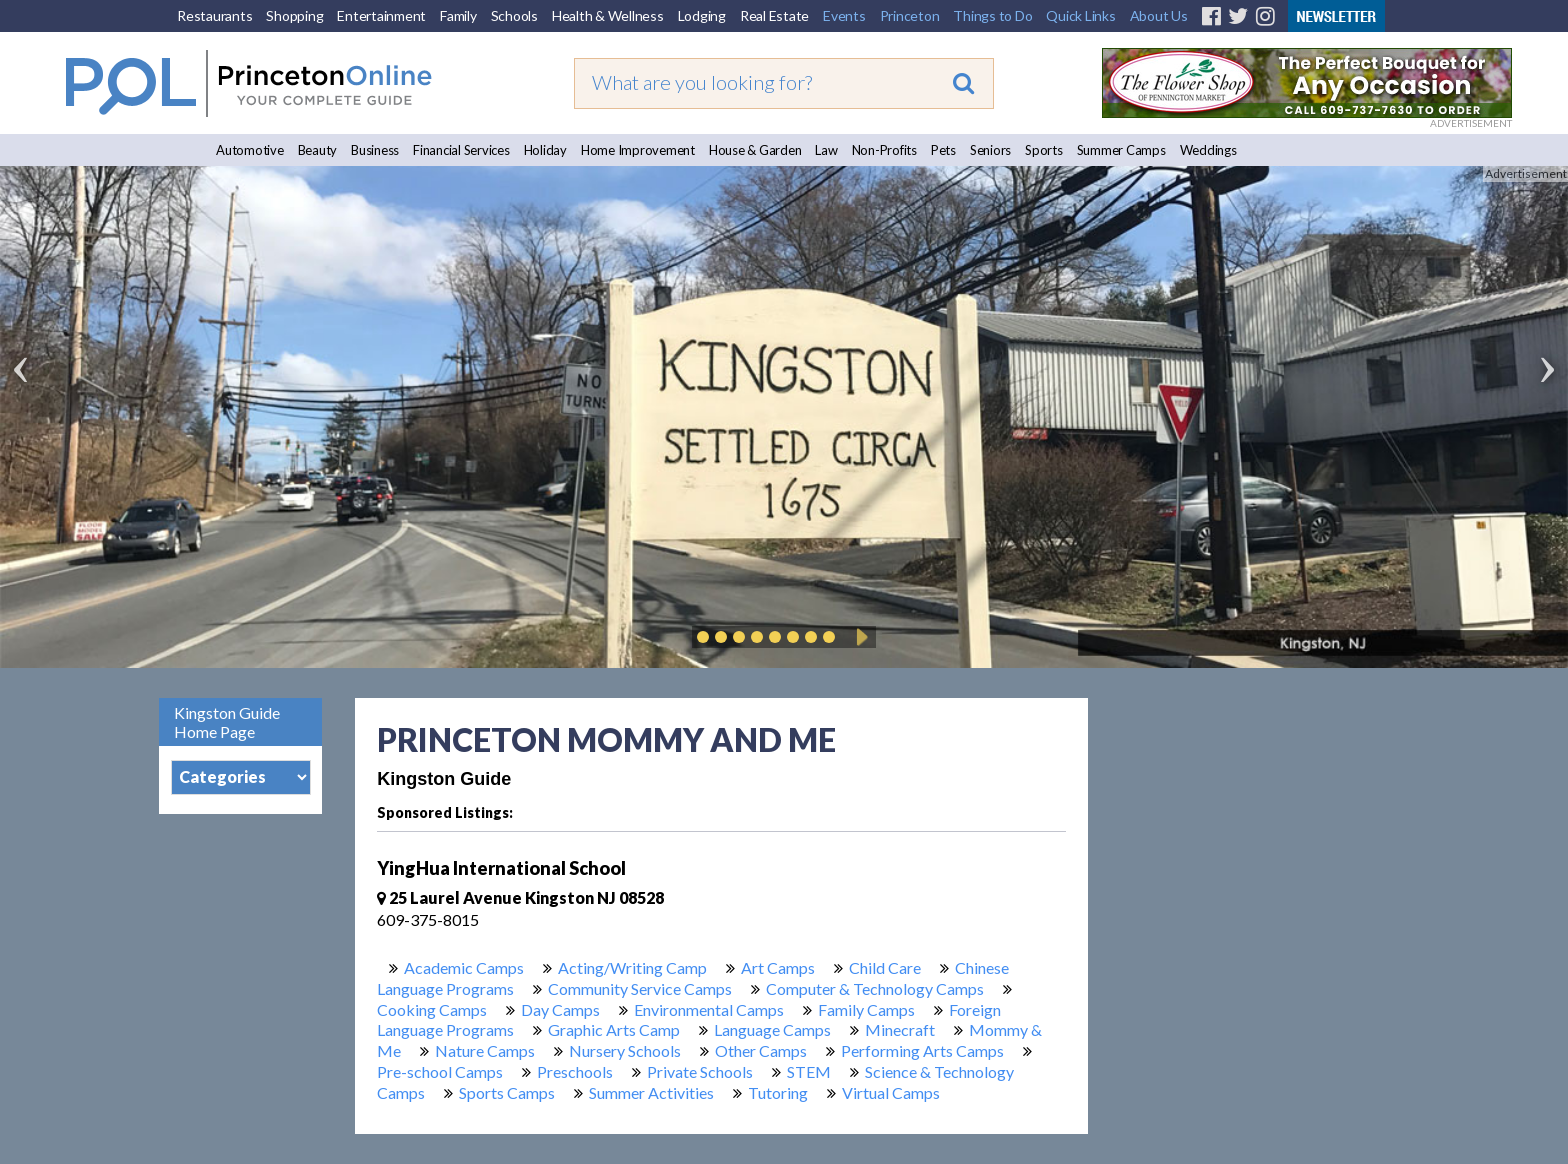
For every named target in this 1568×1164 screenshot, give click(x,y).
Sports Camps (507, 1092)
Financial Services (461, 150)
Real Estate (774, 15)
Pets (943, 150)
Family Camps (866, 1009)
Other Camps (761, 1050)
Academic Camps (464, 967)
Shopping (294, 15)
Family (458, 15)
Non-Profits (884, 150)
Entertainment (381, 15)
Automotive (250, 150)
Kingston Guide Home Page (227, 722)
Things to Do (992, 15)
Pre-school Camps (440, 1071)
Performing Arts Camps (922, 1050)
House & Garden (755, 150)
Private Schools (700, 1071)
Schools (514, 15)
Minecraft (900, 1029)
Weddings (1208, 150)
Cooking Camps (432, 1009)
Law (826, 150)
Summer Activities (651, 1092)
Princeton (910, 15)
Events (844, 15)
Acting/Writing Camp (632, 967)
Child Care (885, 967)
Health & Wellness (608, 15)
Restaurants (214, 15)
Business (375, 150)
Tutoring (778, 1092)
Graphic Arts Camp (614, 1029)
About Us (1159, 15)
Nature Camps (485, 1050)
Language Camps (772, 1029)
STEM (809, 1071)
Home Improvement (638, 150)
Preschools (575, 1071)
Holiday (545, 150)
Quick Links (1080, 15)
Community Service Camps (640, 988)
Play (859, 637)
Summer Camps (1121, 150)
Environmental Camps (709, 1009)
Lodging (702, 15)
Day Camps (560, 1009)
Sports (1044, 150)
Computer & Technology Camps (875, 988)
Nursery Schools (625, 1050)
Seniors (990, 150)
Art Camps (778, 967)
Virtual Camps (891, 1092)
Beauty (318, 150)
